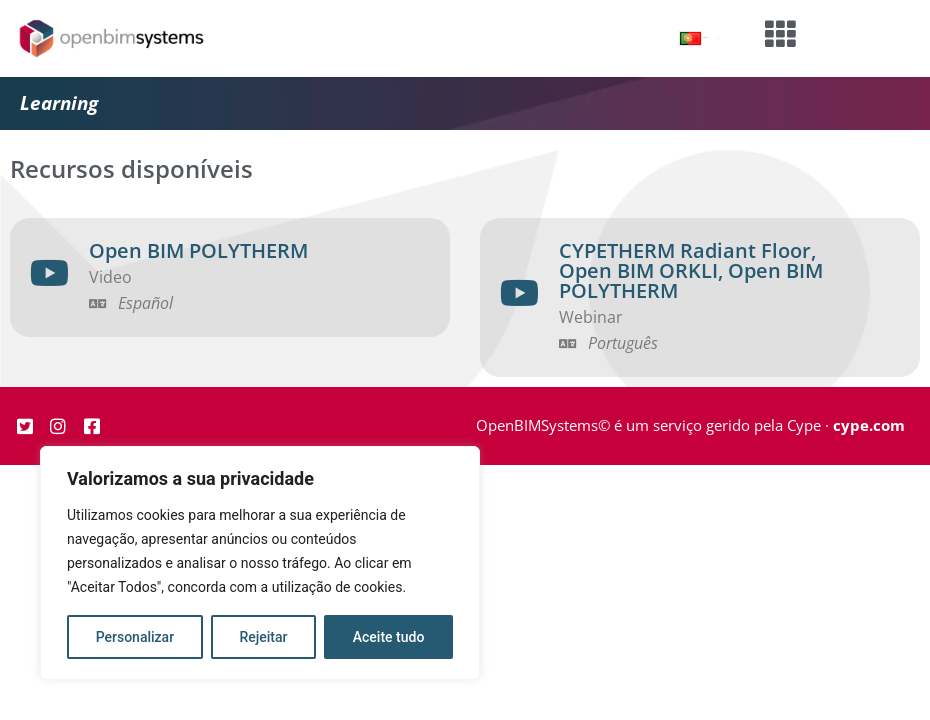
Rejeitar (263, 637)
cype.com (869, 425)
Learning (59, 103)
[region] (260, 563)
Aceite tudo (389, 637)
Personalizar (135, 637)
